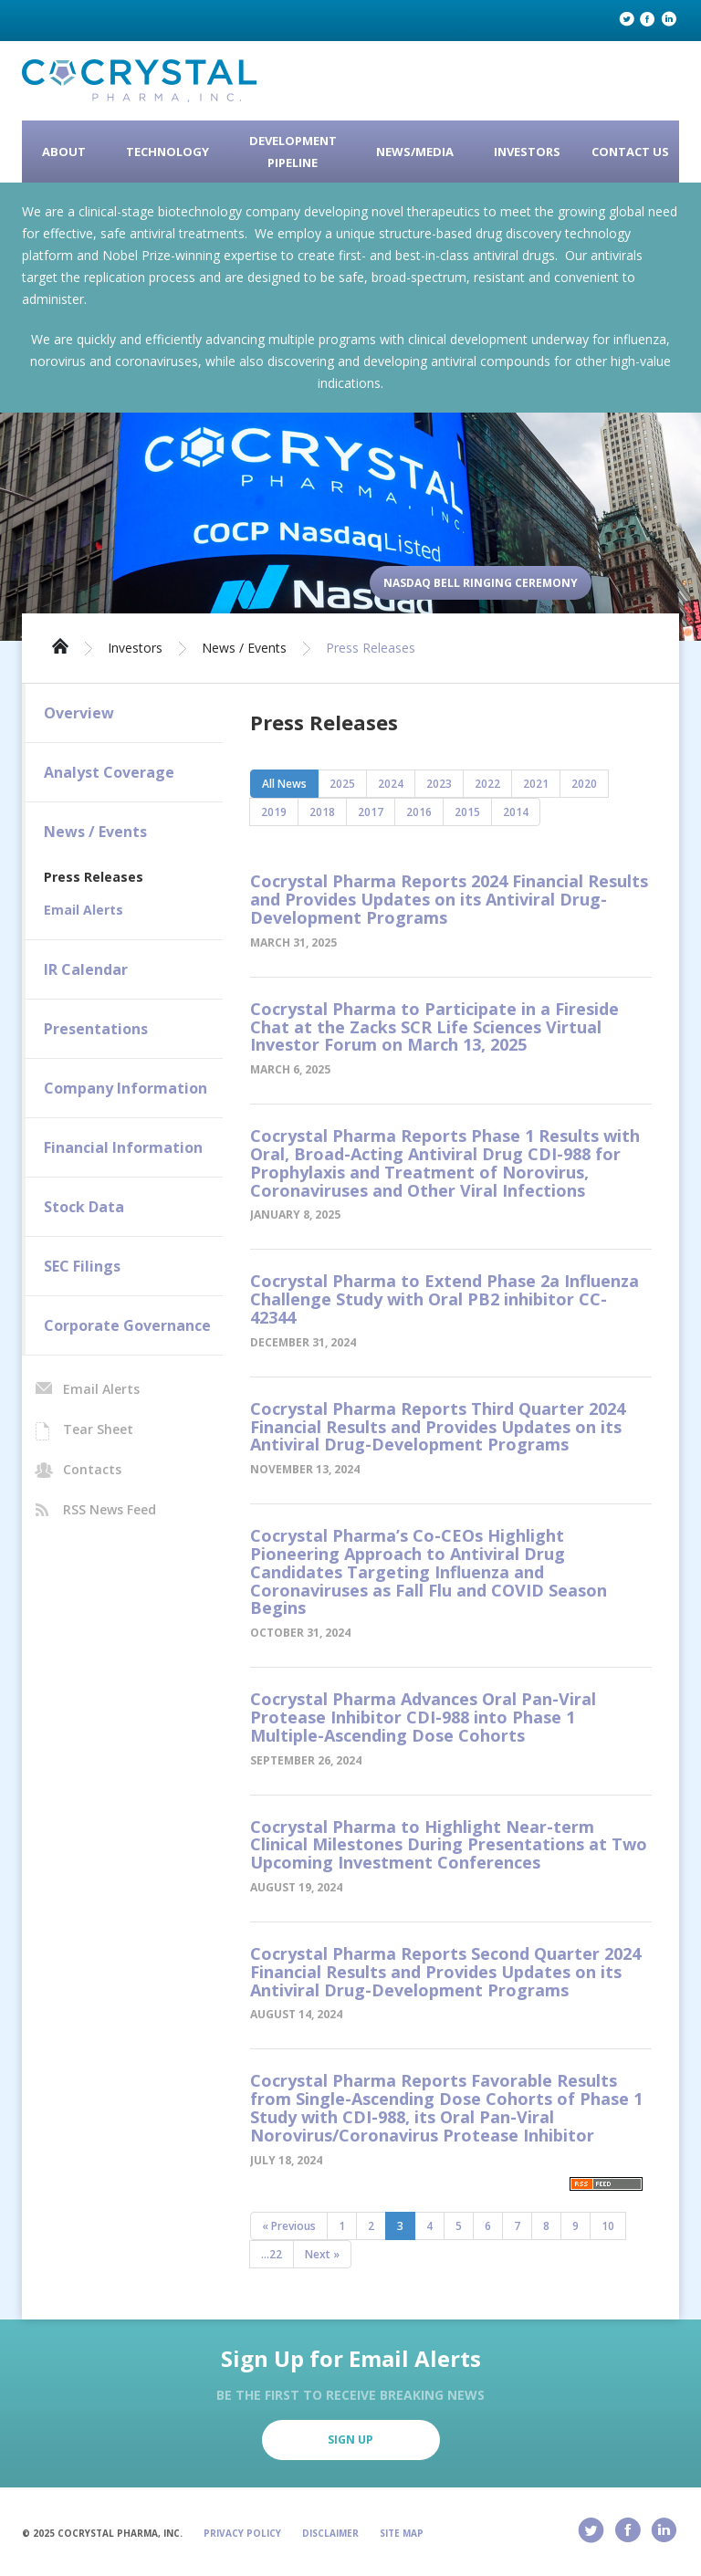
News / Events (244, 648)
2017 (370, 812)
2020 (584, 783)
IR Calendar (86, 969)
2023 (439, 783)
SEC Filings (82, 1266)
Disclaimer (330, 2533)
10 (608, 2226)
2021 (536, 783)
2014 (515, 812)
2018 (322, 812)
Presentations (96, 1029)
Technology (167, 151)
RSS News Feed (109, 1509)
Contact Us (630, 151)
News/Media (415, 151)
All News (284, 783)
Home (60, 644)
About (64, 151)
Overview (79, 713)
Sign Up (350, 2439)
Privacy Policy (242, 2533)
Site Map (402, 2533)
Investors (527, 151)
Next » (322, 2254)
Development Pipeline (293, 151)
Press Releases (370, 648)
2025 (342, 783)
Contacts (92, 1469)
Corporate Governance (127, 1325)
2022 (487, 783)
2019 (274, 812)
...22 (271, 2254)
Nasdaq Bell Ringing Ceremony (480, 583)
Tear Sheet (98, 1429)
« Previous (289, 2226)
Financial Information (123, 1147)
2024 (390, 783)
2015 (467, 812)
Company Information (125, 1088)
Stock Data (84, 1207)
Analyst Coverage (109, 772)
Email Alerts (83, 909)
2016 (419, 812)
